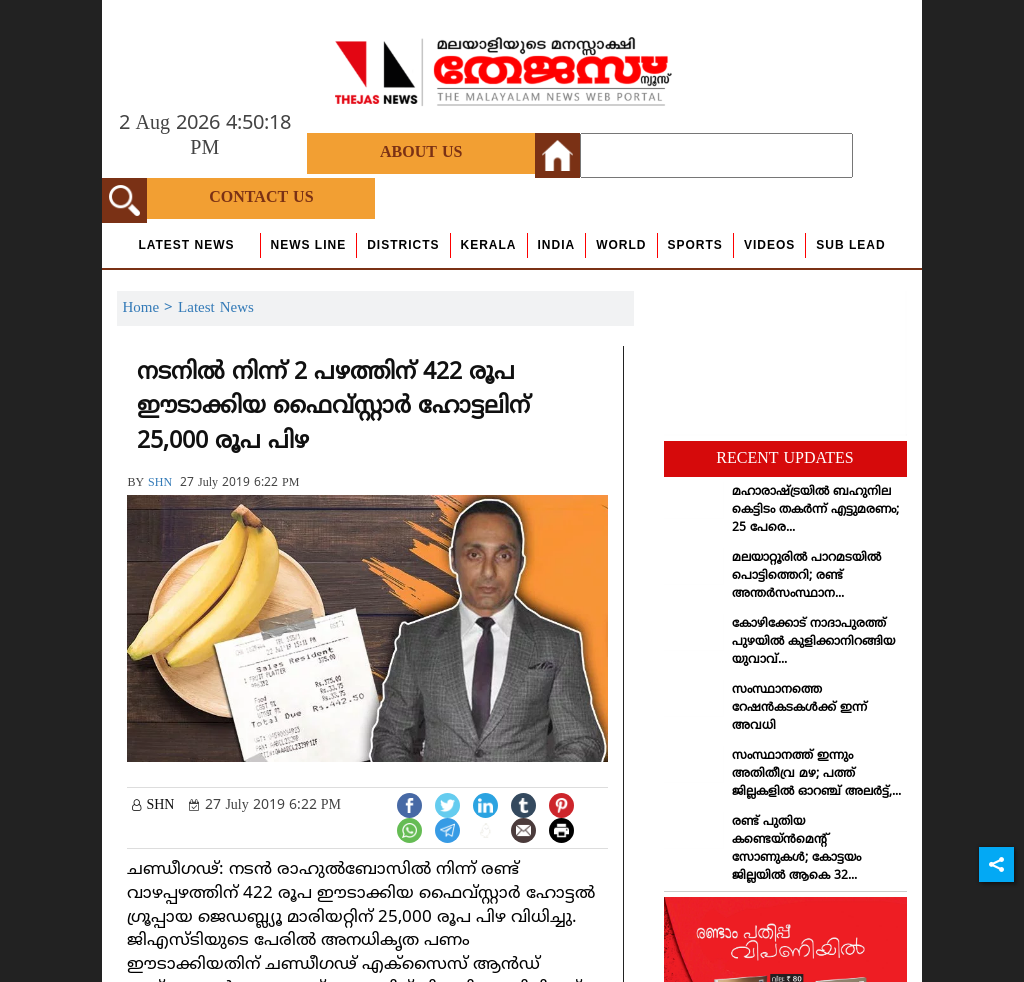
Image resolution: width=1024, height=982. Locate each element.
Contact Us (261, 198)
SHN (160, 483)
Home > (150, 308)
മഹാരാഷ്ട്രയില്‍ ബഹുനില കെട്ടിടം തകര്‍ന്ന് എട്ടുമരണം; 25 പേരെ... (815, 510)
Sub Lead (850, 245)
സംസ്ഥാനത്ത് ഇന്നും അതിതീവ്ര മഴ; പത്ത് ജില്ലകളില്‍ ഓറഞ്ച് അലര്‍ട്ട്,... (816, 774)
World (621, 245)
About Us (421, 153)
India (557, 245)
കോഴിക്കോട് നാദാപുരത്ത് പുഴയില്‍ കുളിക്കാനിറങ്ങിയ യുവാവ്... (813, 642)
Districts (403, 245)
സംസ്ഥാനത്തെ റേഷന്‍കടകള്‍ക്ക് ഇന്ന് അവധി (799, 708)
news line (309, 245)
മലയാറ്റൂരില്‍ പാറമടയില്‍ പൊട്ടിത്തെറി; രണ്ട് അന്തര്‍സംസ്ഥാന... (806, 576)
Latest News (186, 245)
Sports (695, 245)
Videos (769, 245)
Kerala (489, 245)
